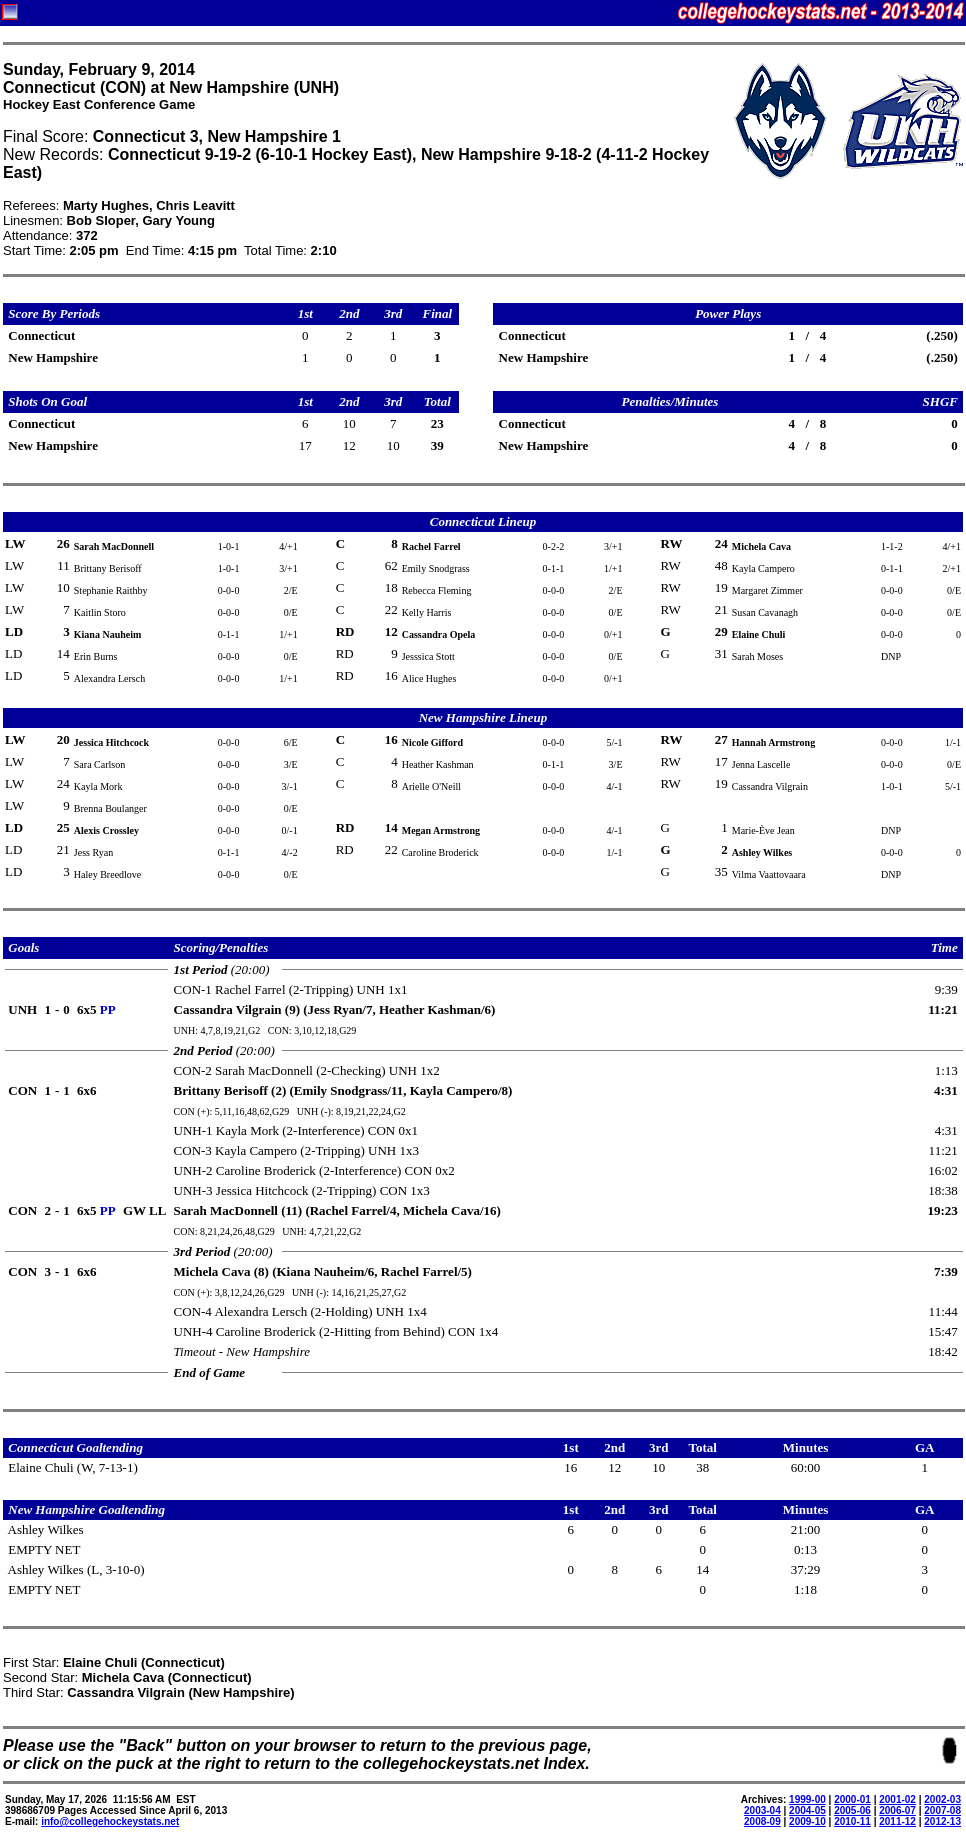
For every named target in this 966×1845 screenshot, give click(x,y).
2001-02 (897, 1799)
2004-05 (807, 1810)
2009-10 (807, 1821)
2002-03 (942, 1799)
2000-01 (852, 1799)
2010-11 (852, 1821)
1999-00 (807, 1799)
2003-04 (762, 1810)
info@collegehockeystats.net (110, 1821)
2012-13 (942, 1821)
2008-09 (762, 1821)
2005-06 (852, 1810)
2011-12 (897, 1821)
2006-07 (897, 1810)
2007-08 (942, 1810)
